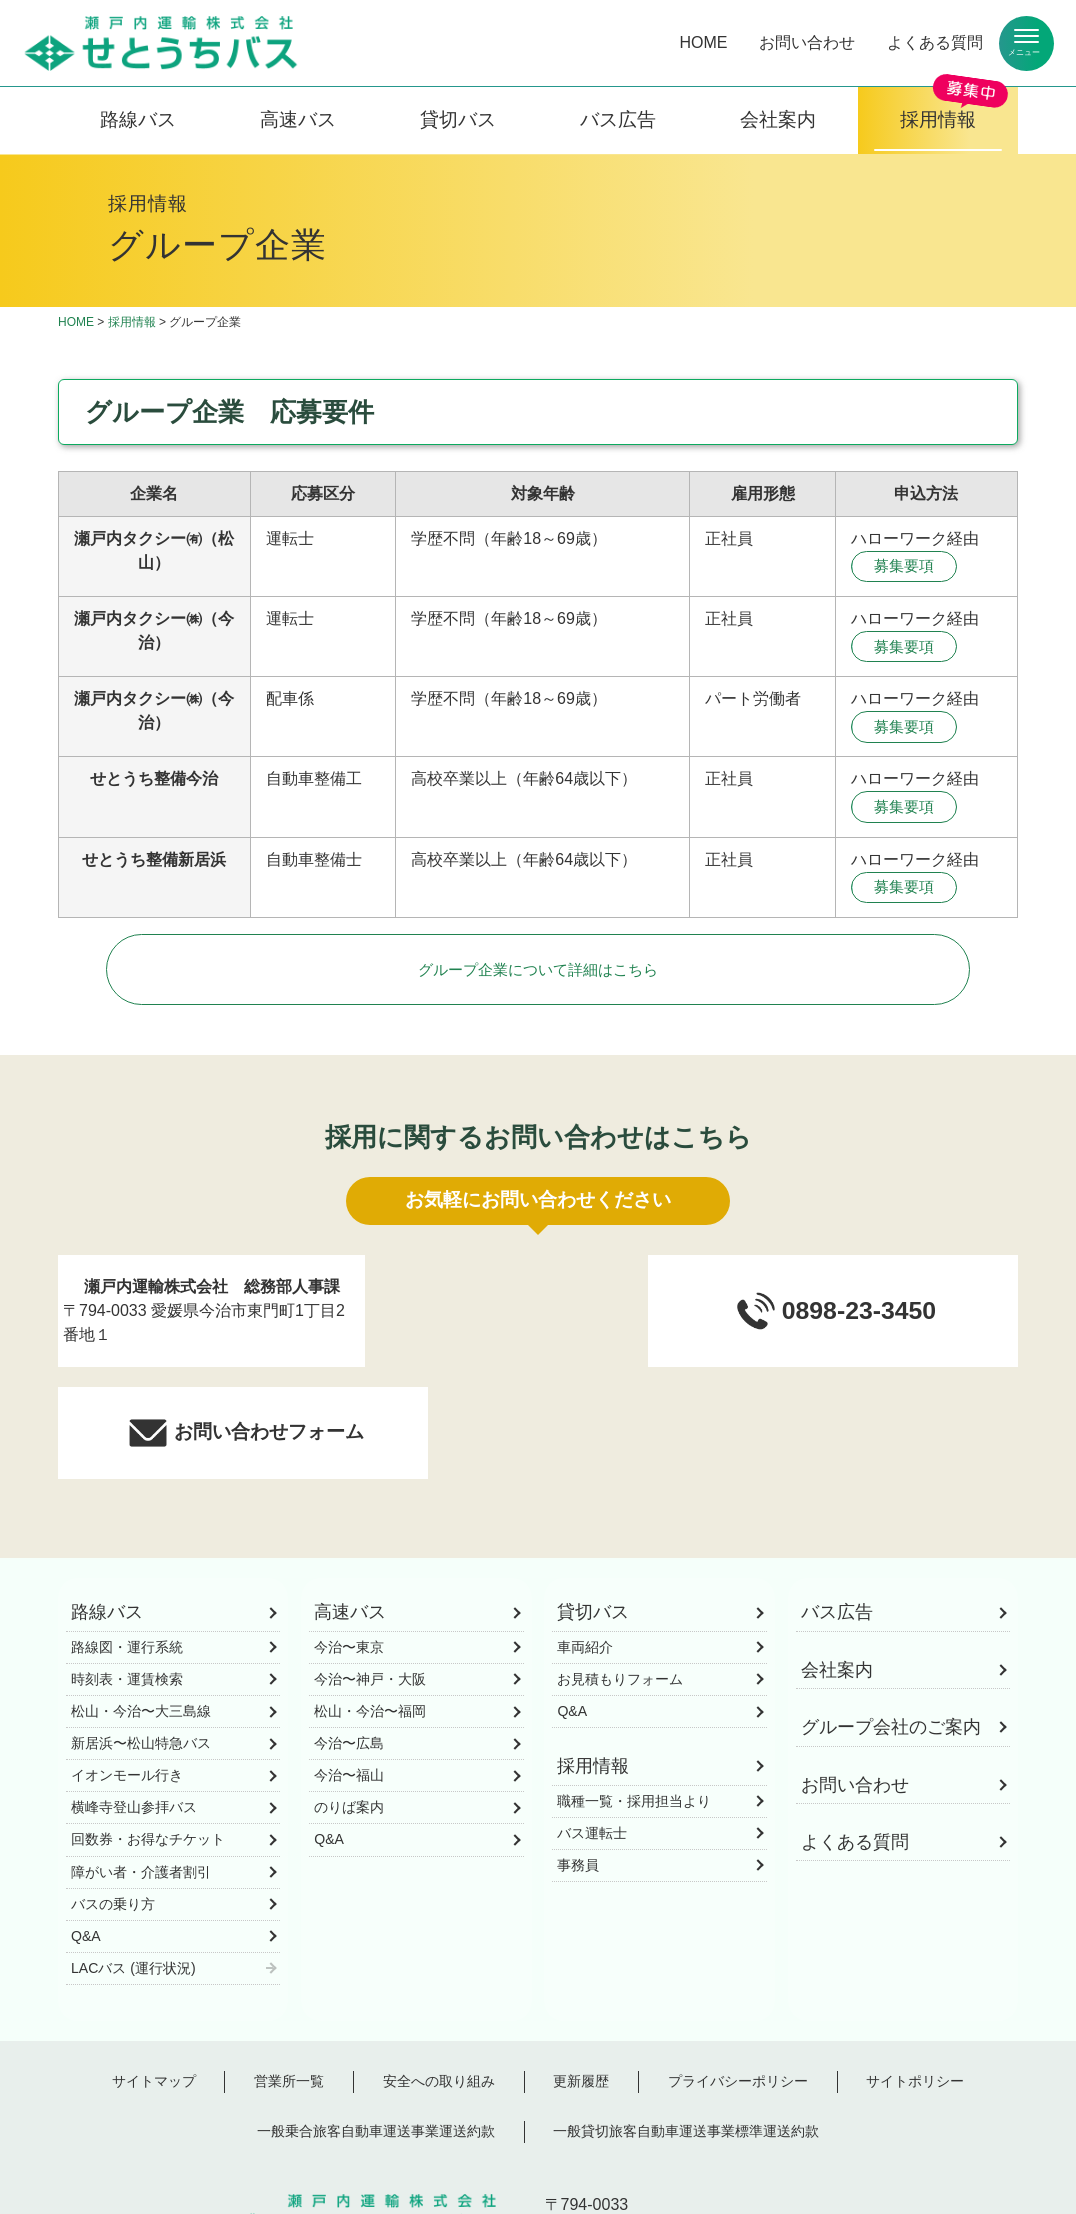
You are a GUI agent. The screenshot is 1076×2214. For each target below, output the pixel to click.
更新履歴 (581, 1986)
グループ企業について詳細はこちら (538, 984)
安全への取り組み (439, 1986)
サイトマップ (154, 1986)
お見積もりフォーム (620, 1584)
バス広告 (618, 119)
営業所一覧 (289, 1986)
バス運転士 (592, 1738)
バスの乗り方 (113, 1809)
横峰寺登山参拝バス (134, 1713)
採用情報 (938, 119)
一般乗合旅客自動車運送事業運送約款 (376, 2037)
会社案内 (778, 119)
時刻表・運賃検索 (127, 1584)
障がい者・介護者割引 (141, 1777)
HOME (703, 42)
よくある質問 (935, 42)
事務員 (578, 1770)
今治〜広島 (349, 1648)
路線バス (138, 119)
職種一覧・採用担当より (634, 1706)
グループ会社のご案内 (891, 1632)
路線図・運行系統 (127, 1552)
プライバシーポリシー (738, 1986)
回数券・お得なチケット (148, 1745)
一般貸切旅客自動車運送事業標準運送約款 (686, 2037)
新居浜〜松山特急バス (141, 1648)
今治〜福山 (349, 1681)
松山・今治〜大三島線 (141, 1616)
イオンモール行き (127, 1681)
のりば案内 (349, 1713)
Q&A (86, 1841)
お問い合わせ (807, 42)
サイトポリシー (915, 1986)
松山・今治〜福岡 (370, 1616)
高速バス (298, 119)
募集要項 (908, 567)
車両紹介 (585, 1552)
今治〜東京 (349, 1552)
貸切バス (458, 119)
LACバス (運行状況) (133, 1873)
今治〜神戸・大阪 (370, 1584)
